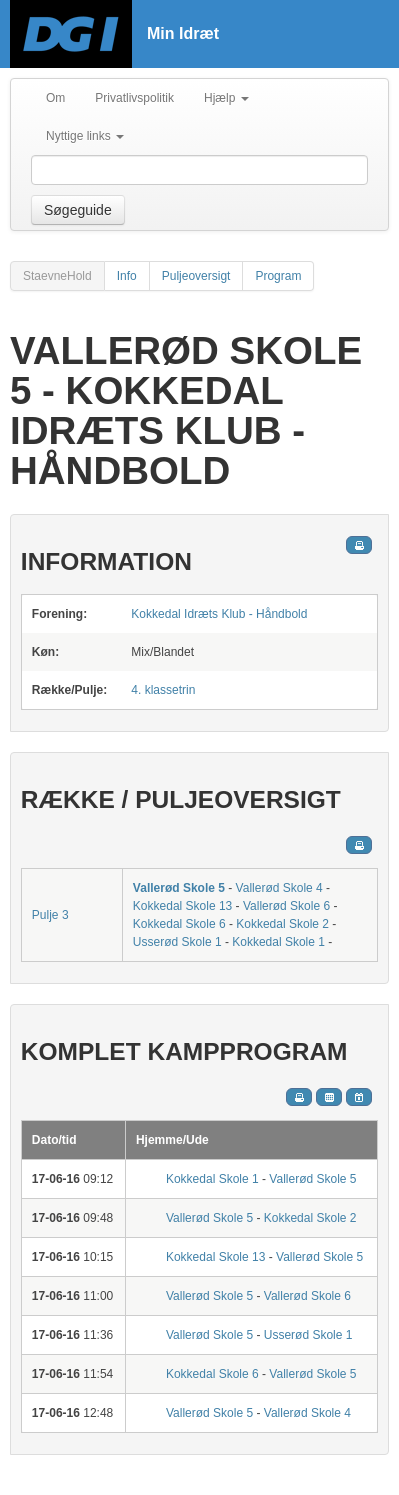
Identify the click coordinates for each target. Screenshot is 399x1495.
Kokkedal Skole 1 (278, 942)
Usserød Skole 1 (177, 942)
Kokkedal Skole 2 (282, 924)
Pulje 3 (50, 915)
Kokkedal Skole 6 (179, 924)
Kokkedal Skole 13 (182, 906)
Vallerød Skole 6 (286, 906)
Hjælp (226, 98)
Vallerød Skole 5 (179, 888)
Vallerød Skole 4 (279, 888)
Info (127, 276)
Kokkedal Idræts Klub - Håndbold (219, 614)
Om (55, 98)
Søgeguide (78, 210)
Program (278, 276)
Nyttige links (85, 136)
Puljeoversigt (196, 276)
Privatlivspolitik (134, 98)
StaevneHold (57, 276)
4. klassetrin (163, 690)
